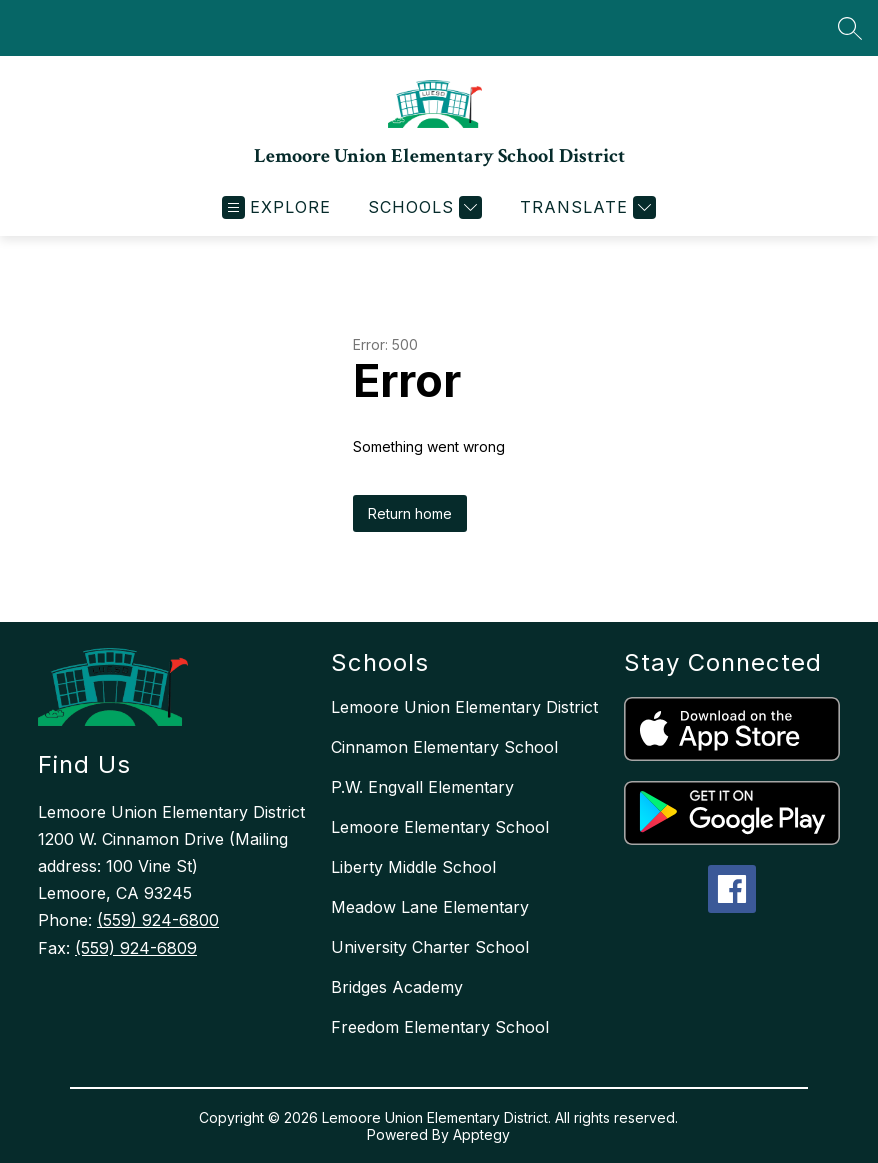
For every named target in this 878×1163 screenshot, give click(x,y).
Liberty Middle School (413, 867)
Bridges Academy (397, 987)
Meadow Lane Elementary (430, 907)
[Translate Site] (585, 207)
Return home (410, 513)
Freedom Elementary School (440, 1027)
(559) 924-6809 (136, 948)
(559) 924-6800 (158, 920)
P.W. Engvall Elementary (422, 787)
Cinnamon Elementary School (444, 747)
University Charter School (430, 947)
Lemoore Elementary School (440, 827)
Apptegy (481, 1134)
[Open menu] (276, 207)
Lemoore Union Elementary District (464, 707)
